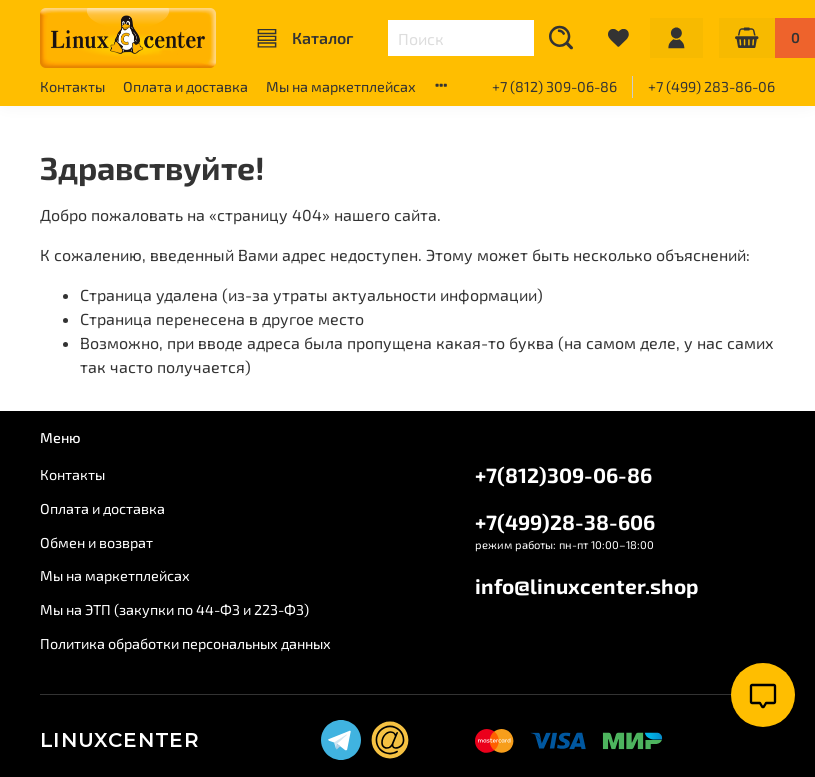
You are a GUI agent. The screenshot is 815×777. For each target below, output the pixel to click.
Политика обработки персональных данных (185, 643)
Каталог (305, 38)
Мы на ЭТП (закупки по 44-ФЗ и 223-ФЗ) (174, 609)
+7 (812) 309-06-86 (554, 86)
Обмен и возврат (96, 542)
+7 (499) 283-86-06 (711, 86)
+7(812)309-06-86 (563, 474)
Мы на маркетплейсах (341, 86)
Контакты (72, 86)
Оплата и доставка (185, 86)
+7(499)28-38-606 (565, 521)
